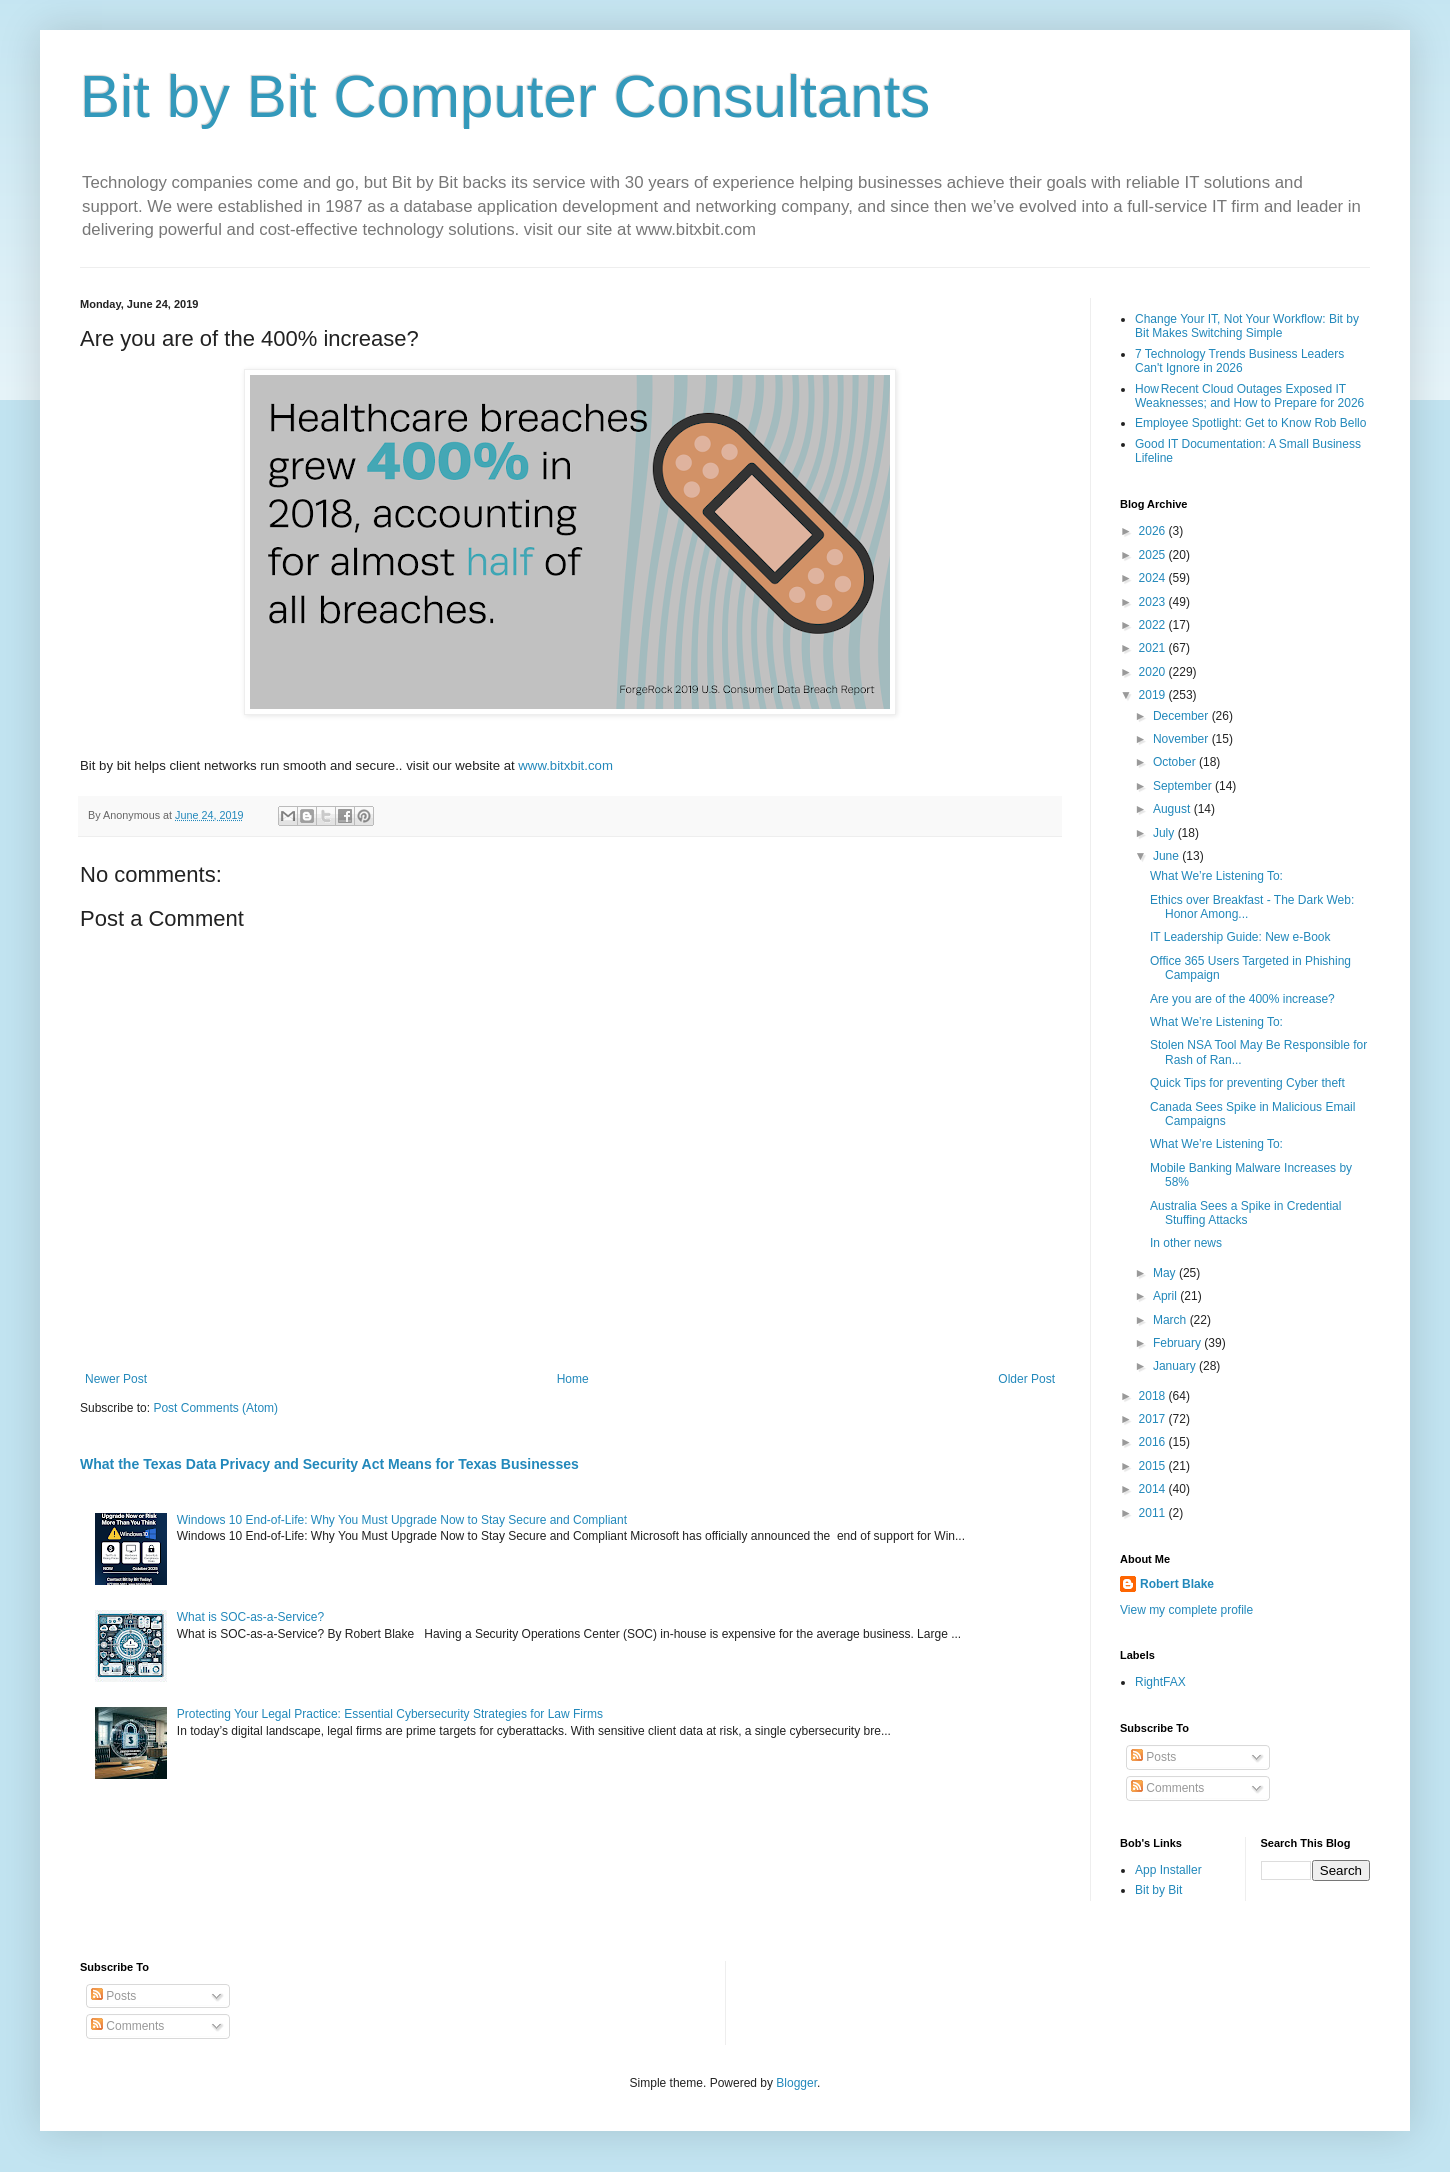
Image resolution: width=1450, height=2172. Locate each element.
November (1182, 739)
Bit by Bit (1158, 1890)
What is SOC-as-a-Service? (250, 1617)
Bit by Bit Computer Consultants (505, 96)
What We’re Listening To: (1216, 876)
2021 (1154, 648)
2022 (1154, 625)
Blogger (796, 2083)
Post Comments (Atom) (215, 1408)
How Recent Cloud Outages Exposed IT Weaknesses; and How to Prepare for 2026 (1249, 396)
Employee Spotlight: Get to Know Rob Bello (1250, 423)
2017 (1154, 1419)
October (1176, 762)
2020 (1154, 672)
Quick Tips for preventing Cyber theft (1247, 1083)
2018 (1154, 1396)
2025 (1154, 555)
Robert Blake (1177, 1584)
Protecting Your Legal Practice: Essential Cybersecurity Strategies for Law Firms (390, 1714)
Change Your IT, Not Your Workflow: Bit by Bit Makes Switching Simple (1247, 326)
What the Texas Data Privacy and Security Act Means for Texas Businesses (329, 1464)
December (1182, 716)
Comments (1167, 1788)
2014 (1154, 1489)
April (1166, 1296)
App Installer (1168, 1870)
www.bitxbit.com (565, 765)
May (1166, 1273)
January (1176, 1366)
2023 (1154, 602)
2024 (1154, 578)
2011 (1154, 1513)
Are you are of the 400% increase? (1242, 999)
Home (573, 1379)
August (1173, 809)
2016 (1154, 1442)
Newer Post (116, 1379)
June (1167, 856)
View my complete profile (1186, 1610)
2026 (1154, 531)
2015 (1154, 1466)
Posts (1153, 1757)
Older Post (1026, 1379)
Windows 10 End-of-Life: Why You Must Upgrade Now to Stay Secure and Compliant (402, 1520)
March (1171, 1320)
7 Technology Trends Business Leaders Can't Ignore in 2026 (1239, 361)
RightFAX (1160, 1682)
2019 (1154, 695)
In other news (1186, 1243)
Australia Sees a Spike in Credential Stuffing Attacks (1245, 1213)
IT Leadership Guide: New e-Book (1240, 937)
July (1165, 833)
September (1184, 786)
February (1178, 1343)
